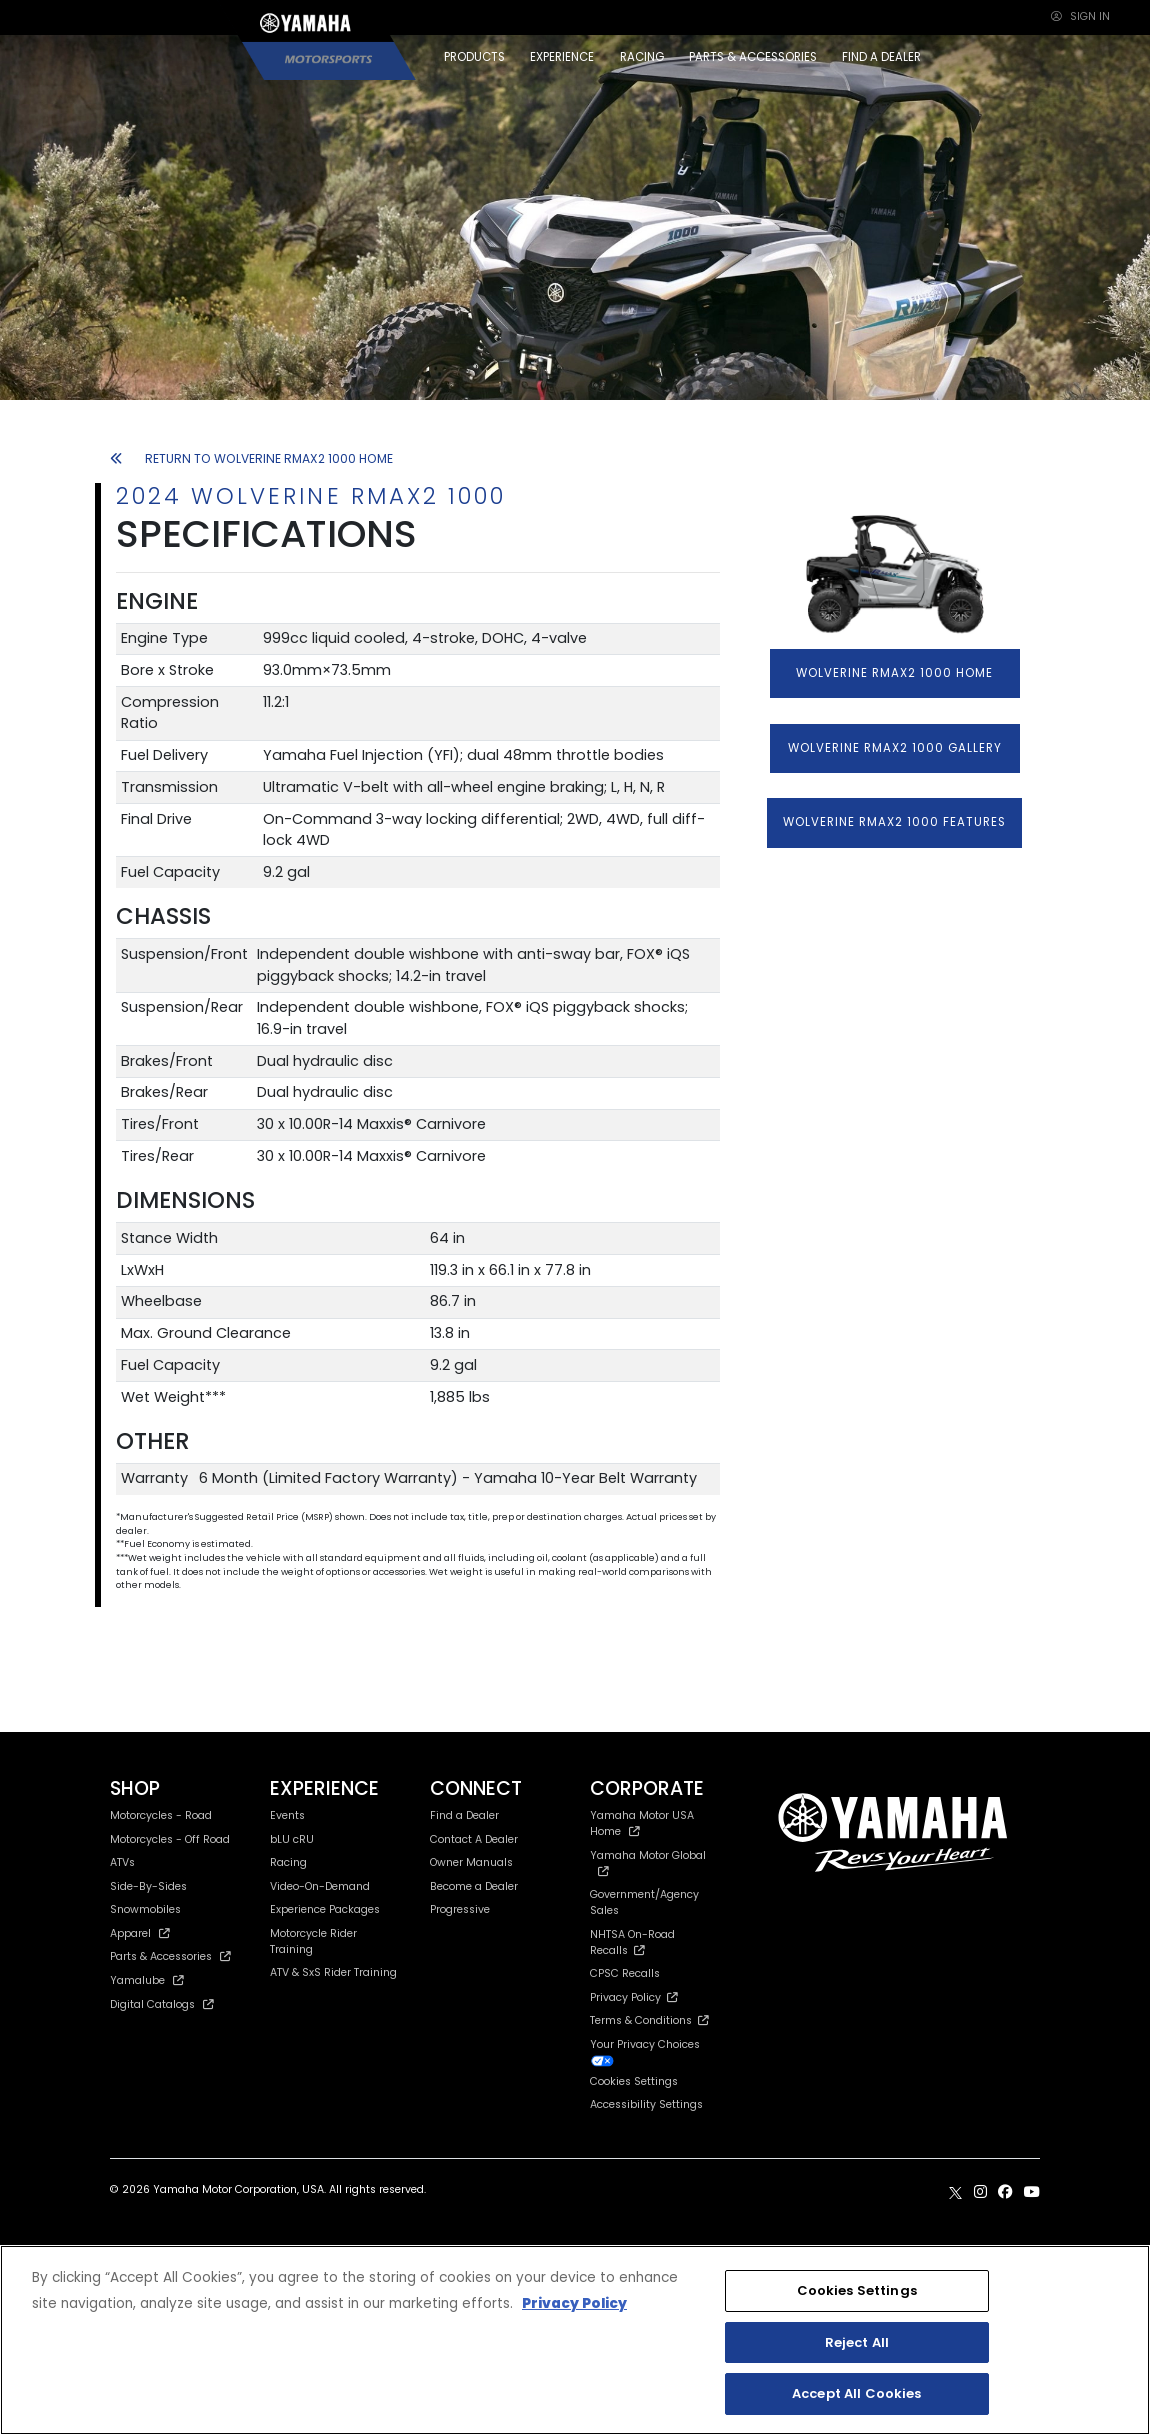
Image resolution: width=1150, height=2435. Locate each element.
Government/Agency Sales (644, 1902)
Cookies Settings (634, 2082)
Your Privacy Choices (645, 2052)
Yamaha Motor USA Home (642, 1823)
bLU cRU (292, 1839)
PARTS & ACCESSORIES (753, 57)
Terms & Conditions (649, 2020)
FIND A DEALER (881, 57)
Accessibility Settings (646, 2104)
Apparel (140, 1933)
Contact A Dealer (474, 1839)
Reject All (857, 2342)
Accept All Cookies (856, 2393)
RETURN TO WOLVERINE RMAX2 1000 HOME (251, 458)
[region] (575, 2340)
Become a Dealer (474, 1886)
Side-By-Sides (148, 1886)
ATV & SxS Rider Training (333, 1972)
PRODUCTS (474, 57)
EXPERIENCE (562, 57)
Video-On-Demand (320, 1886)
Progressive (460, 1909)
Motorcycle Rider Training (313, 1941)
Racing (288, 1862)
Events (287, 1815)
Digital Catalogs (162, 2004)
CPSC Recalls (625, 1973)
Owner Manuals (471, 1862)
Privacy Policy (634, 1997)
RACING (642, 57)
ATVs (122, 1862)
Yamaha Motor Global (648, 1862)
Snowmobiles (145, 1909)
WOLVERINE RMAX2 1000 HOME (894, 673)
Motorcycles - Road (161, 1815)
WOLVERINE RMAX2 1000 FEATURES (894, 822)
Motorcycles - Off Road (170, 1839)
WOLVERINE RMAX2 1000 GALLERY (895, 748)
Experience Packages (325, 1909)
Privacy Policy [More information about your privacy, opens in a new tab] (574, 2303)
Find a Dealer (464, 1815)
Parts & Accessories (170, 1956)
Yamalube (147, 1980)
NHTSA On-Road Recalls (632, 1942)
